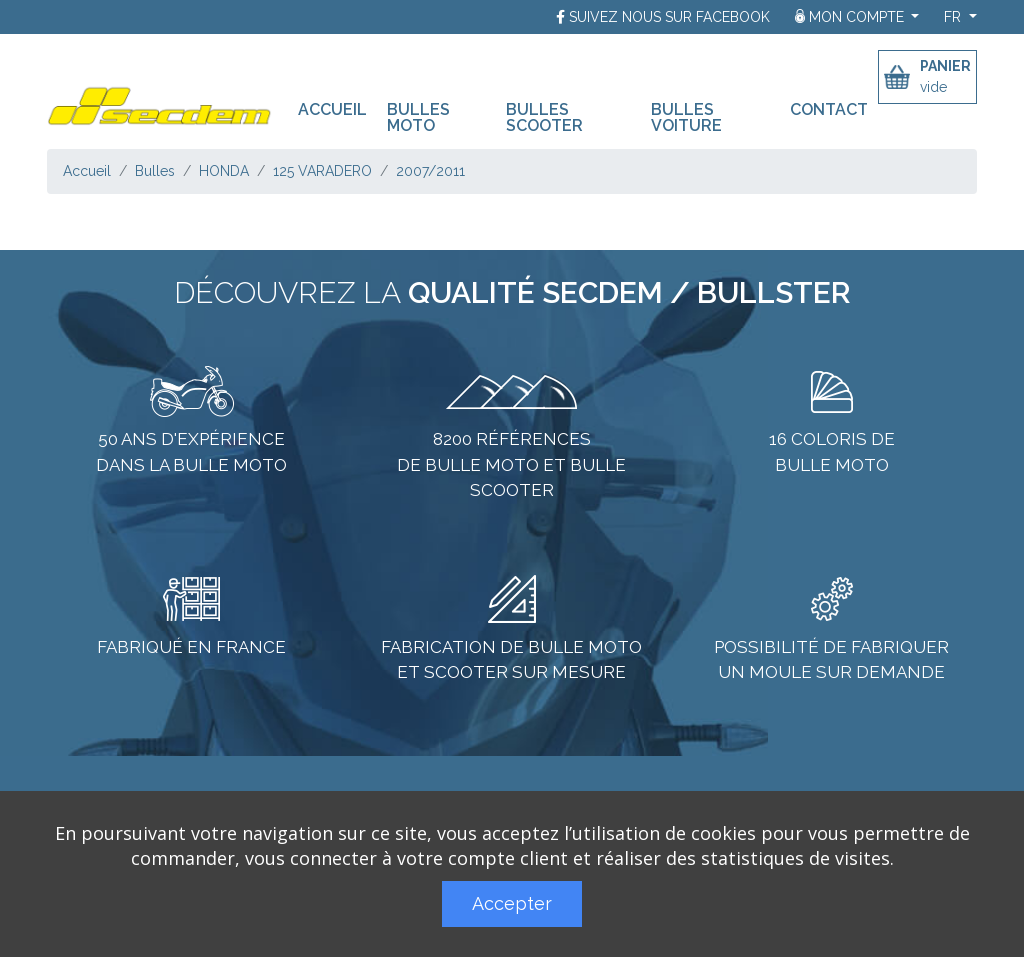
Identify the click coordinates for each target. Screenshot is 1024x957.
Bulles (155, 171)
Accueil (337, 108)
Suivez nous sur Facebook (669, 17)
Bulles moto (418, 117)
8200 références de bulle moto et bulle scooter (511, 464)
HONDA (224, 171)
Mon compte (851, 17)
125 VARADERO (322, 171)
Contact (829, 109)
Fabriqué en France (191, 647)
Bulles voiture (686, 117)
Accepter (512, 903)
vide (933, 87)
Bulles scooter (544, 117)
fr (954, 17)
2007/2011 (430, 171)
